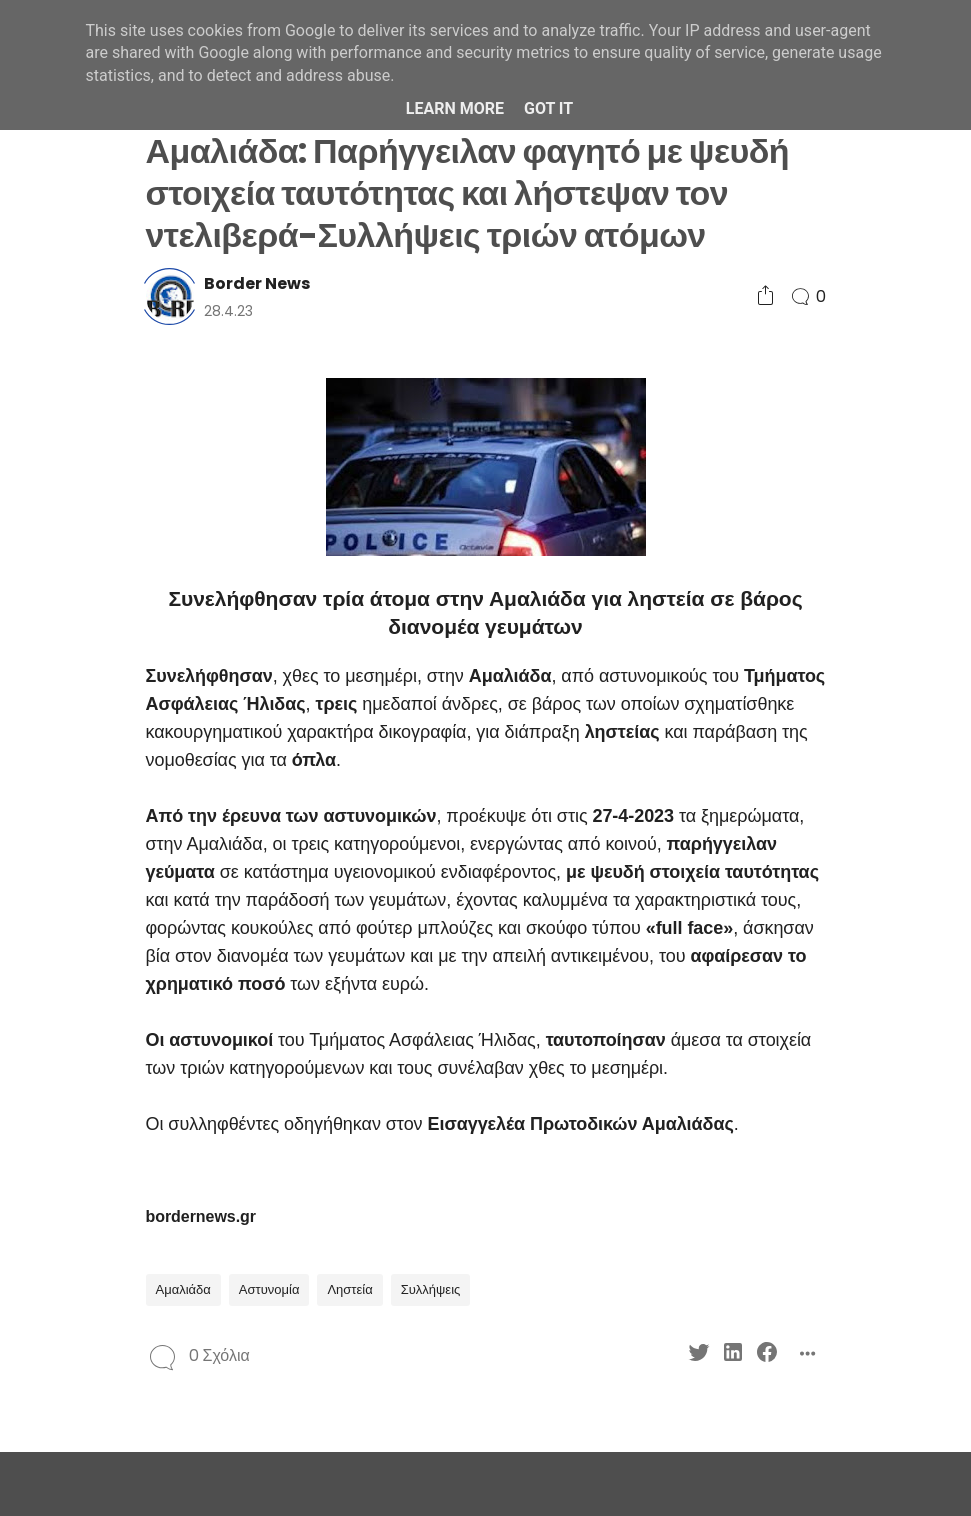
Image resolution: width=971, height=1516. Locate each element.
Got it (548, 108)
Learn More (455, 108)
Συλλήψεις (431, 1289)
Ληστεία (349, 1289)
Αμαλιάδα (183, 1289)
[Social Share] (765, 296)
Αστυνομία (269, 1289)
